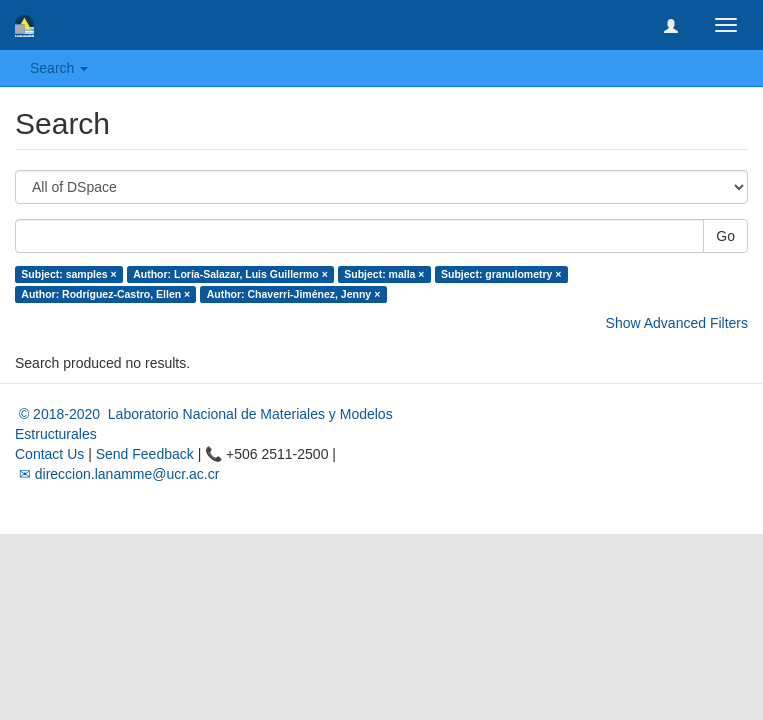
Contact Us (49, 454)
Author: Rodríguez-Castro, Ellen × (105, 294)
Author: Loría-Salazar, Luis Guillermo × (230, 274)
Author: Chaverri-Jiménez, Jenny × (294, 294)
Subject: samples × (68, 274)
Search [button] (59, 68)
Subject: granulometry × (501, 274)
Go (725, 236)
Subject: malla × (384, 274)
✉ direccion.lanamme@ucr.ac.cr (117, 474)
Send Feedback (145, 454)
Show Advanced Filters (677, 323)
